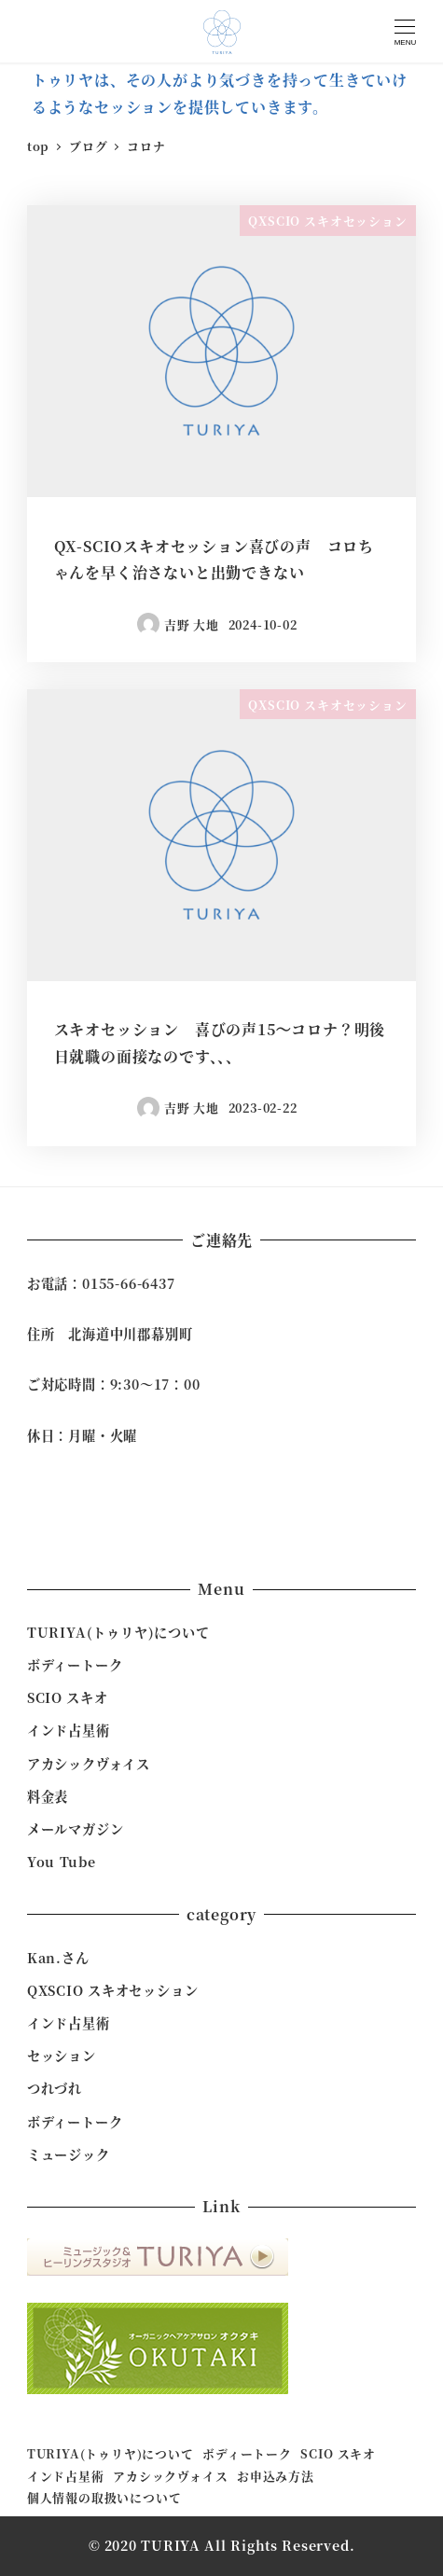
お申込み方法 (275, 2476)
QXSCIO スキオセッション (113, 1990)
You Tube (61, 1861)
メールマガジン (75, 1829)
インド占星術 (68, 1730)
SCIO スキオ (67, 1697)
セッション (61, 2055)
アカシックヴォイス (88, 1763)
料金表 (47, 1796)
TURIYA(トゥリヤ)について (118, 1632)
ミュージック (68, 2154)
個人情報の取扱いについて (104, 2497)
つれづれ (54, 2088)
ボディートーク (75, 1664)
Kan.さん (58, 1957)
